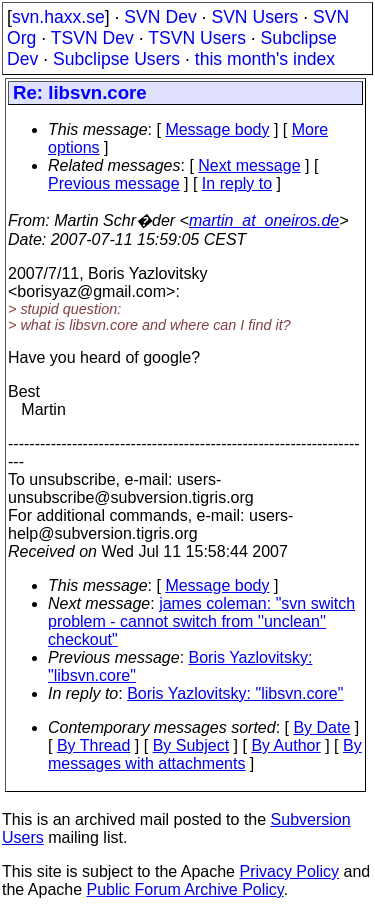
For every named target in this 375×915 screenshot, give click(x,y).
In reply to (237, 183)
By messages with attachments (205, 754)
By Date (321, 727)
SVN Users (254, 17)
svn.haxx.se (58, 17)
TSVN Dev (92, 38)
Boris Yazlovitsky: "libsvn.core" (235, 693)
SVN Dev (160, 17)
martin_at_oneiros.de (264, 220)
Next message (249, 165)
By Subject (191, 745)
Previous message (114, 183)
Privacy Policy (289, 871)
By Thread (94, 745)
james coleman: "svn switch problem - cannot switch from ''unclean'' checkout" (201, 621)
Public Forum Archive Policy (185, 889)
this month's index (265, 59)
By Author (285, 745)
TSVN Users (197, 38)
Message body (217, 129)
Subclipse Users (116, 59)
